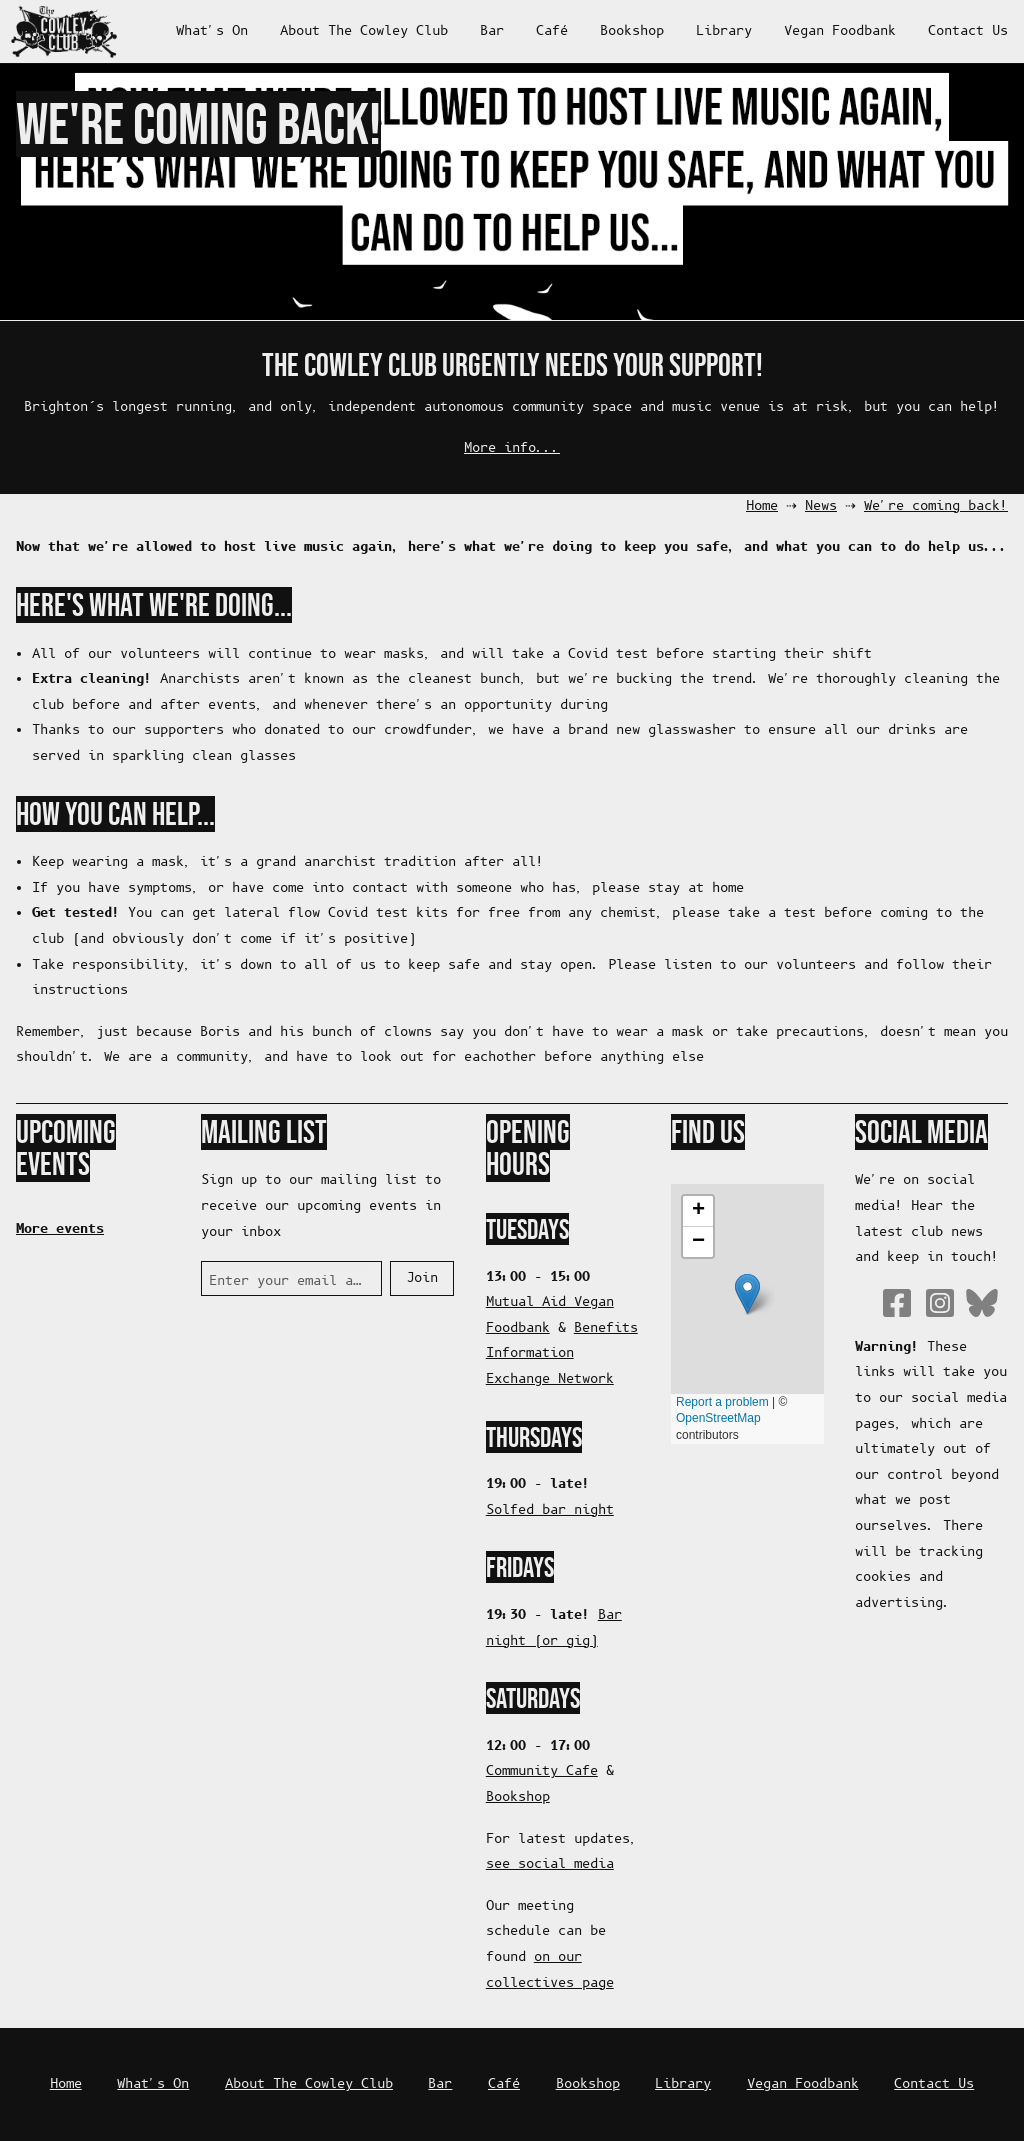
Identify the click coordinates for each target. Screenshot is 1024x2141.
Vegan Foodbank (840, 31)
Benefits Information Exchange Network (562, 1354)
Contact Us (968, 31)
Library (724, 31)
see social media (550, 1864)
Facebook (897, 1303)
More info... (512, 448)
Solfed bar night (550, 1510)
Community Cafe (542, 1771)
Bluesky (982, 1303)
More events (60, 1229)
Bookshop (632, 31)
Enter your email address (287, 1281)
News (821, 506)
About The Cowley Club (364, 31)
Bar (492, 31)
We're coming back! (936, 506)
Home (762, 506)
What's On (212, 31)
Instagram (940, 1303)
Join (422, 1278)
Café (552, 31)
